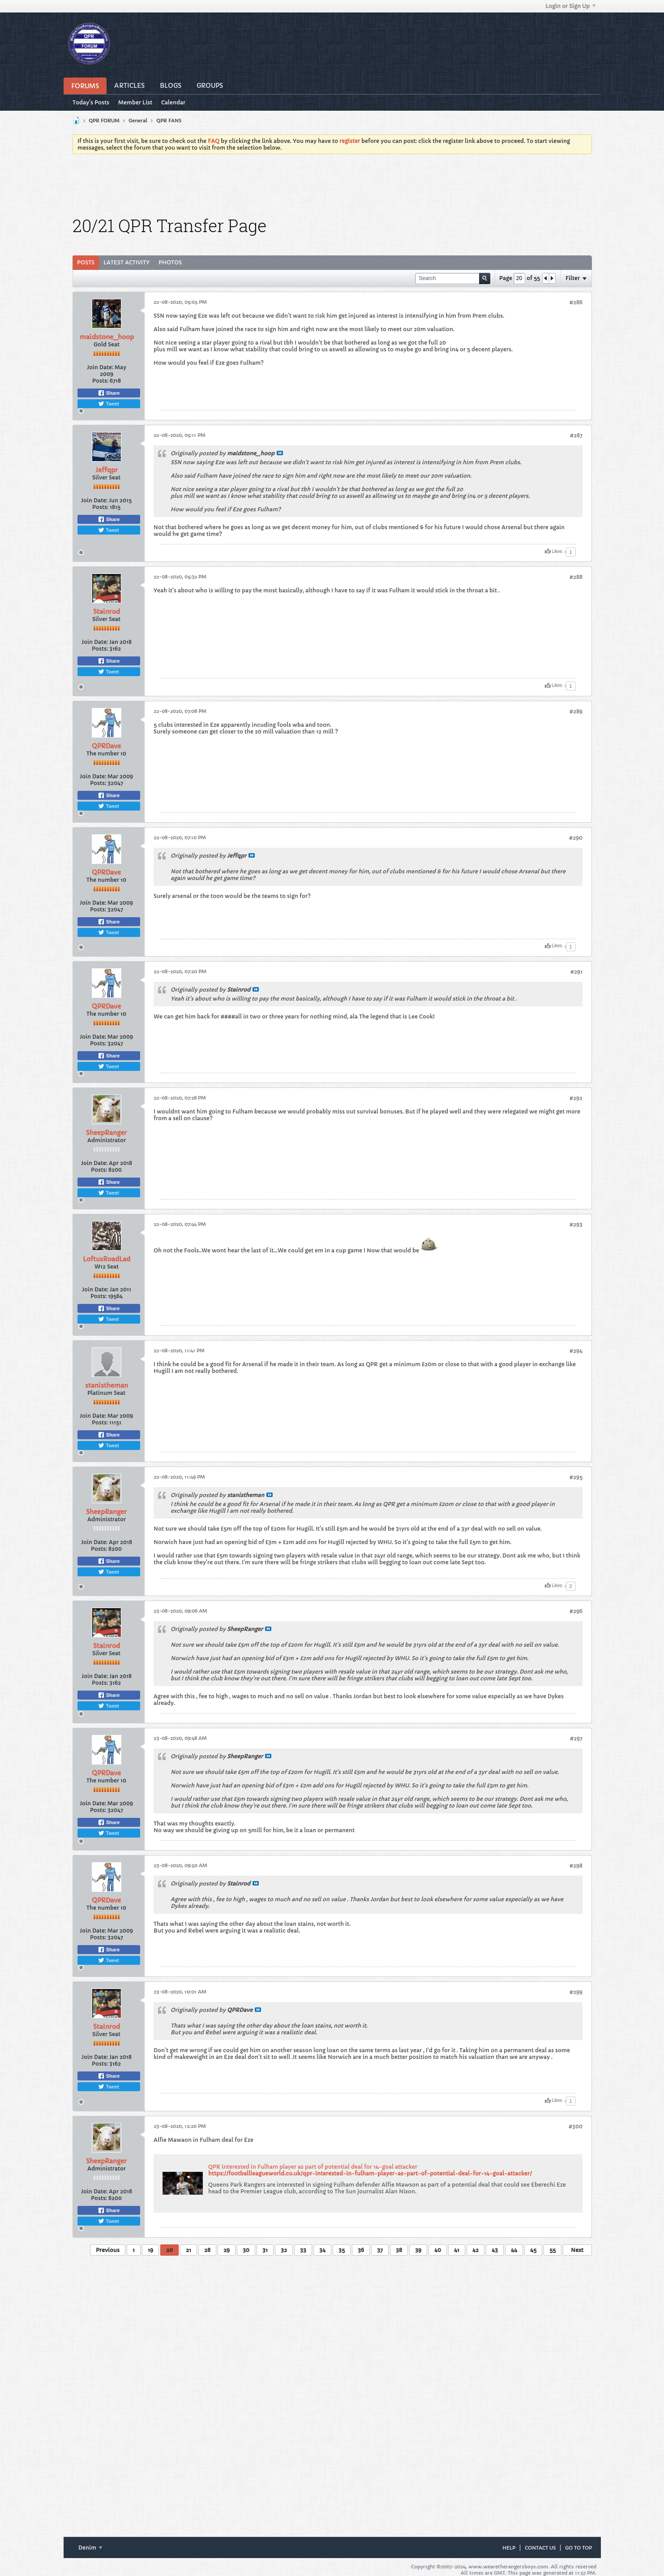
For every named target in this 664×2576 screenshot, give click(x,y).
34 (322, 2250)
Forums (85, 86)
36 (361, 2250)
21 (188, 2250)
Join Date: (100, 367)
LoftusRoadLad (106, 1259)
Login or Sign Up (570, 6)
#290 (576, 837)
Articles (129, 86)
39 (418, 2250)
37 (380, 2250)
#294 (576, 1350)
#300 (576, 2126)
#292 (576, 1098)
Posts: (100, 380)
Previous (108, 2250)
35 (341, 2250)
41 (456, 2250)
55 (552, 2250)
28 (207, 2250)
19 (150, 2250)
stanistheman (106, 1385)
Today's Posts (91, 102)
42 (475, 2250)
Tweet (108, 404)
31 (265, 2250)
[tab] (86, 262)
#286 (576, 302)
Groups (210, 86)
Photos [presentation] (170, 262)
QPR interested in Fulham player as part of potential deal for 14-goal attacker (312, 2166)
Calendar (173, 102)
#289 (576, 711)
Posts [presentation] (85, 262)
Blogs (170, 86)
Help (508, 2548)
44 (514, 2250)
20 (169, 2250)
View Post (280, 453)
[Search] (452, 278)
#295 (576, 1477)
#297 (576, 1738)
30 (246, 2250)
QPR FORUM (104, 120)
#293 (576, 1224)
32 (284, 2250)
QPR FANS (168, 120)
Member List (135, 102)
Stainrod (106, 612)
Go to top (578, 2548)
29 (226, 2250)
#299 (576, 1992)
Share (109, 393)
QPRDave (106, 746)
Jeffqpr (106, 470)
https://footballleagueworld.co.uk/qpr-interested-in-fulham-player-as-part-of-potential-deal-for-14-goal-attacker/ (370, 2173)
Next (577, 2250)
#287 (576, 435)
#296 (576, 1611)
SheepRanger (106, 1133)
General (138, 120)
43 (495, 2250)
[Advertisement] (332, 185)
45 (533, 2250)
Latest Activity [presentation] (126, 262)
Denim (90, 2547)
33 (303, 2250)
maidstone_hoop (107, 337)
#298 (576, 1865)
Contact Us (540, 2548)
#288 (576, 577)
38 (399, 2250)
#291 (576, 971)
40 (437, 2250)
